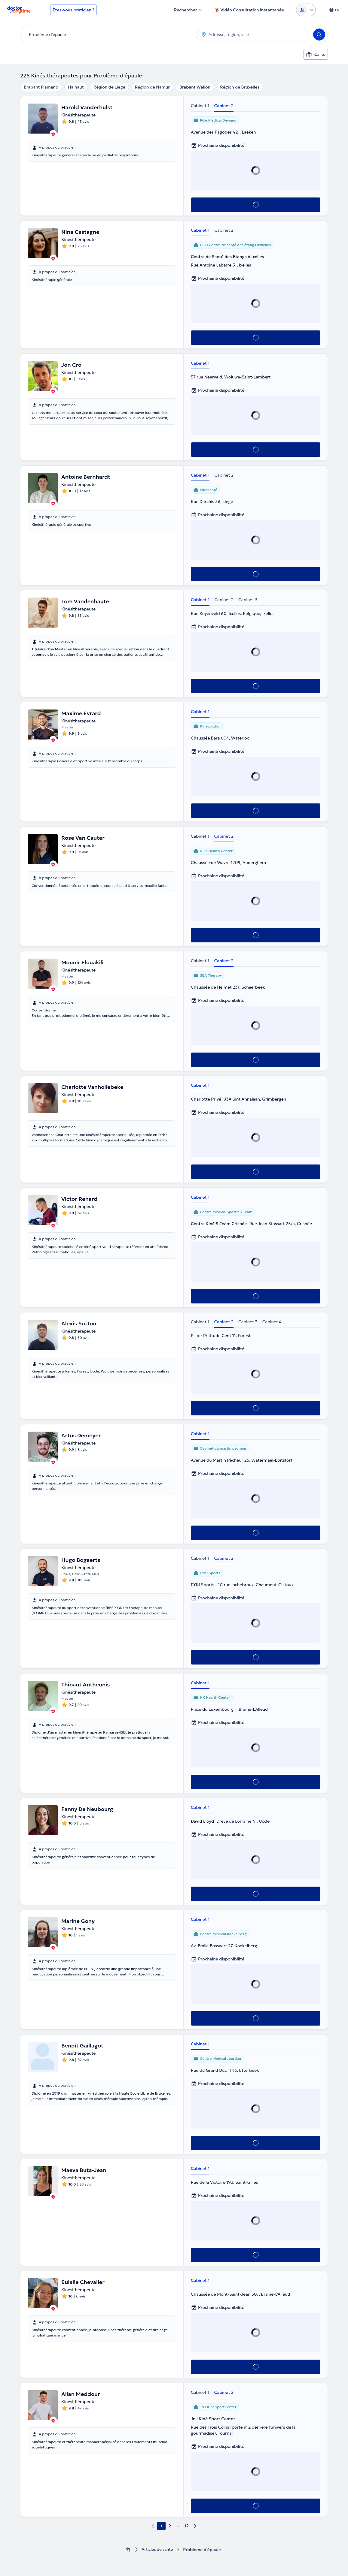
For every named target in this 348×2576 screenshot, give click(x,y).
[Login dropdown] (306, 10)
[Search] (319, 35)
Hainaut (76, 87)
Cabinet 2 (224, 105)
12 (187, 2526)
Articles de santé (157, 2549)
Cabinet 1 (200, 105)
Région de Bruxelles (239, 87)
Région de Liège (109, 87)
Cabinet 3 (248, 599)
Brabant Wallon (194, 87)
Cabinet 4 (272, 1321)
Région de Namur (152, 87)
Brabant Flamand (41, 87)
